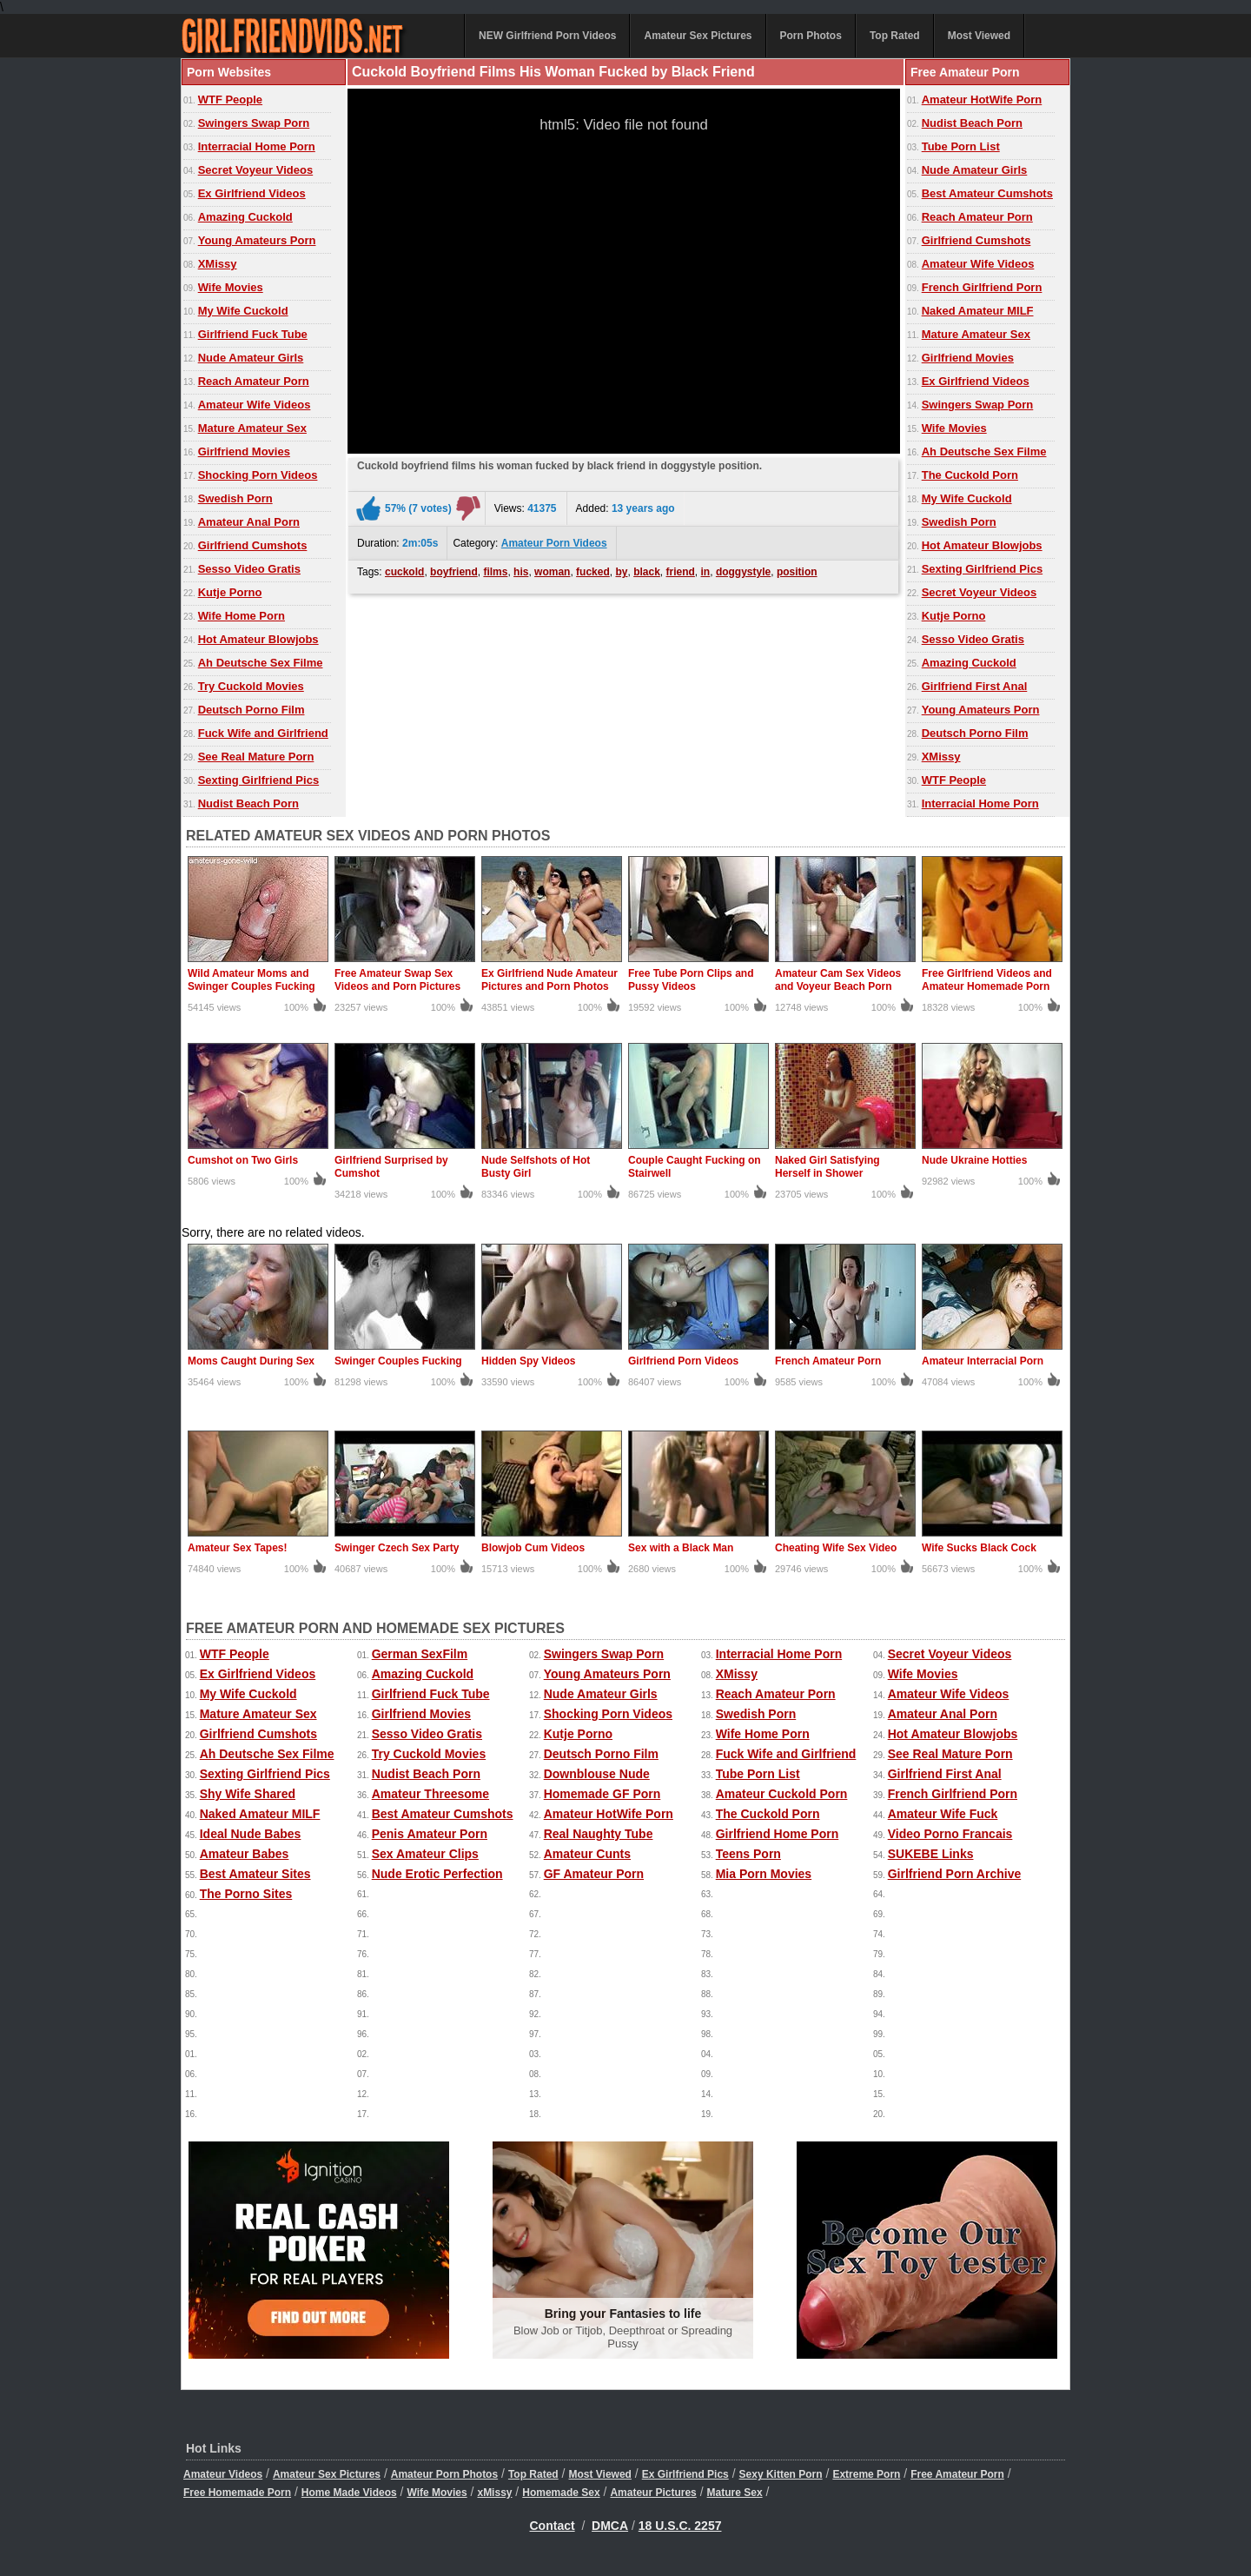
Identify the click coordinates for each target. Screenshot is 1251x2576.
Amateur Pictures (653, 2492)
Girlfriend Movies (244, 451)
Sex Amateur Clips (425, 1854)
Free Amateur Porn (957, 2474)
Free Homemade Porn (237, 2492)
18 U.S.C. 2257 (680, 2526)
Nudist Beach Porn (248, 803)
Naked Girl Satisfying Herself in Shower (827, 1166)
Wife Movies (230, 287)
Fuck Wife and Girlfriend (263, 733)
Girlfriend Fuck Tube (253, 334)
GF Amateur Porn (594, 1874)
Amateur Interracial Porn (982, 1361)
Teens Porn (748, 1854)
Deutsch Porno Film (251, 709)
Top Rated (895, 36)
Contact (552, 2526)
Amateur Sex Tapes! (238, 1548)
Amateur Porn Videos (554, 543)
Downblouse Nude (597, 1774)
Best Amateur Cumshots (987, 193)
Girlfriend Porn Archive (955, 1874)
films (495, 572)
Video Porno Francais (950, 1834)
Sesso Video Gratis (249, 568)
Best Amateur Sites (255, 1874)
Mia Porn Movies (763, 1874)
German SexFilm (420, 1654)
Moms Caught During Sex (251, 1361)
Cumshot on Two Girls (243, 1160)
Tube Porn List (961, 146)
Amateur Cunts (587, 1854)
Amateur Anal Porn (249, 521)
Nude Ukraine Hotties (974, 1160)
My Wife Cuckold (243, 310)
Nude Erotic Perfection (437, 1874)
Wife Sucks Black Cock (979, 1548)
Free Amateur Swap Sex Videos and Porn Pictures (397, 980)
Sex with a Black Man (680, 1548)
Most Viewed (979, 36)
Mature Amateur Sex (252, 428)
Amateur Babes (244, 1854)
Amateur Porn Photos (444, 2474)
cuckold (404, 572)
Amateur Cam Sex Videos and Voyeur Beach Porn (838, 980)
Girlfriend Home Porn (777, 1834)
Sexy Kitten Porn (781, 2474)
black (646, 572)
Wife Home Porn (241, 615)
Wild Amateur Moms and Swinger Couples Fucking (251, 980)
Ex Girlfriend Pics (685, 2474)
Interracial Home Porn (256, 146)
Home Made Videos (349, 2492)
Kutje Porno (230, 592)
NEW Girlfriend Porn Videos (547, 36)
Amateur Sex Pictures (697, 36)
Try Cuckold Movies (251, 686)
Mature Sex (735, 2492)
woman (552, 572)
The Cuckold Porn (970, 474)
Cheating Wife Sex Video (836, 1548)
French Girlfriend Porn (982, 287)
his (520, 572)
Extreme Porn (866, 2474)
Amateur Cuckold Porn (782, 1794)
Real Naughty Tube (598, 1834)
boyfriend (454, 572)
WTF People (230, 99)
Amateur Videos (222, 2474)
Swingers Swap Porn (254, 122)
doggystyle (743, 572)
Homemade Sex (560, 2492)
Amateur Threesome (430, 1794)
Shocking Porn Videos (258, 474)
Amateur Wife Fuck (943, 1814)
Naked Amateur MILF (978, 310)
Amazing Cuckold (245, 216)
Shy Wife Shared (247, 1794)
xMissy (494, 2492)
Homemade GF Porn (602, 1794)
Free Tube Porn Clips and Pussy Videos (690, 980)
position (797, 572)
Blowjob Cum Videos (533, 1548)
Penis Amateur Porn (429, 1834)
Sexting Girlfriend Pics (258, 780)
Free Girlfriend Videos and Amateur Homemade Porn (987, 980)
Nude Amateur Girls (251, 357)
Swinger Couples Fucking (398, 1361)
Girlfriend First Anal (975, 686)
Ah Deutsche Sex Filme (260, 662)
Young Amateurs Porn (257, 240)
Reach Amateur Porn (253, 381)
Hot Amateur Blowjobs (258, 639)
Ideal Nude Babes (250, 1834)
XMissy (217, 263)
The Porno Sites (246, 1894)
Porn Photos (811, 36)
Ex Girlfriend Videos (252, 193)
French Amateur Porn (828, 1361)
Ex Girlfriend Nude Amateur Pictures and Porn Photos (549, 980)
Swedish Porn (235, 498)
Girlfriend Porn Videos (683, 1361)
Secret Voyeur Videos (255, 169)
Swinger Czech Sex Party (396, 1548)
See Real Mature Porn (256, 756)
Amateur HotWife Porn (982, 99)
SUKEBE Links (931, 1854)
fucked (593, 572)
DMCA (610, 2526)
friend (680, 572)
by (621, 572)
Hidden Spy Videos (528, 1361)
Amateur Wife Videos (254, 404)
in (706, 572)
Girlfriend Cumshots (253, 545)
